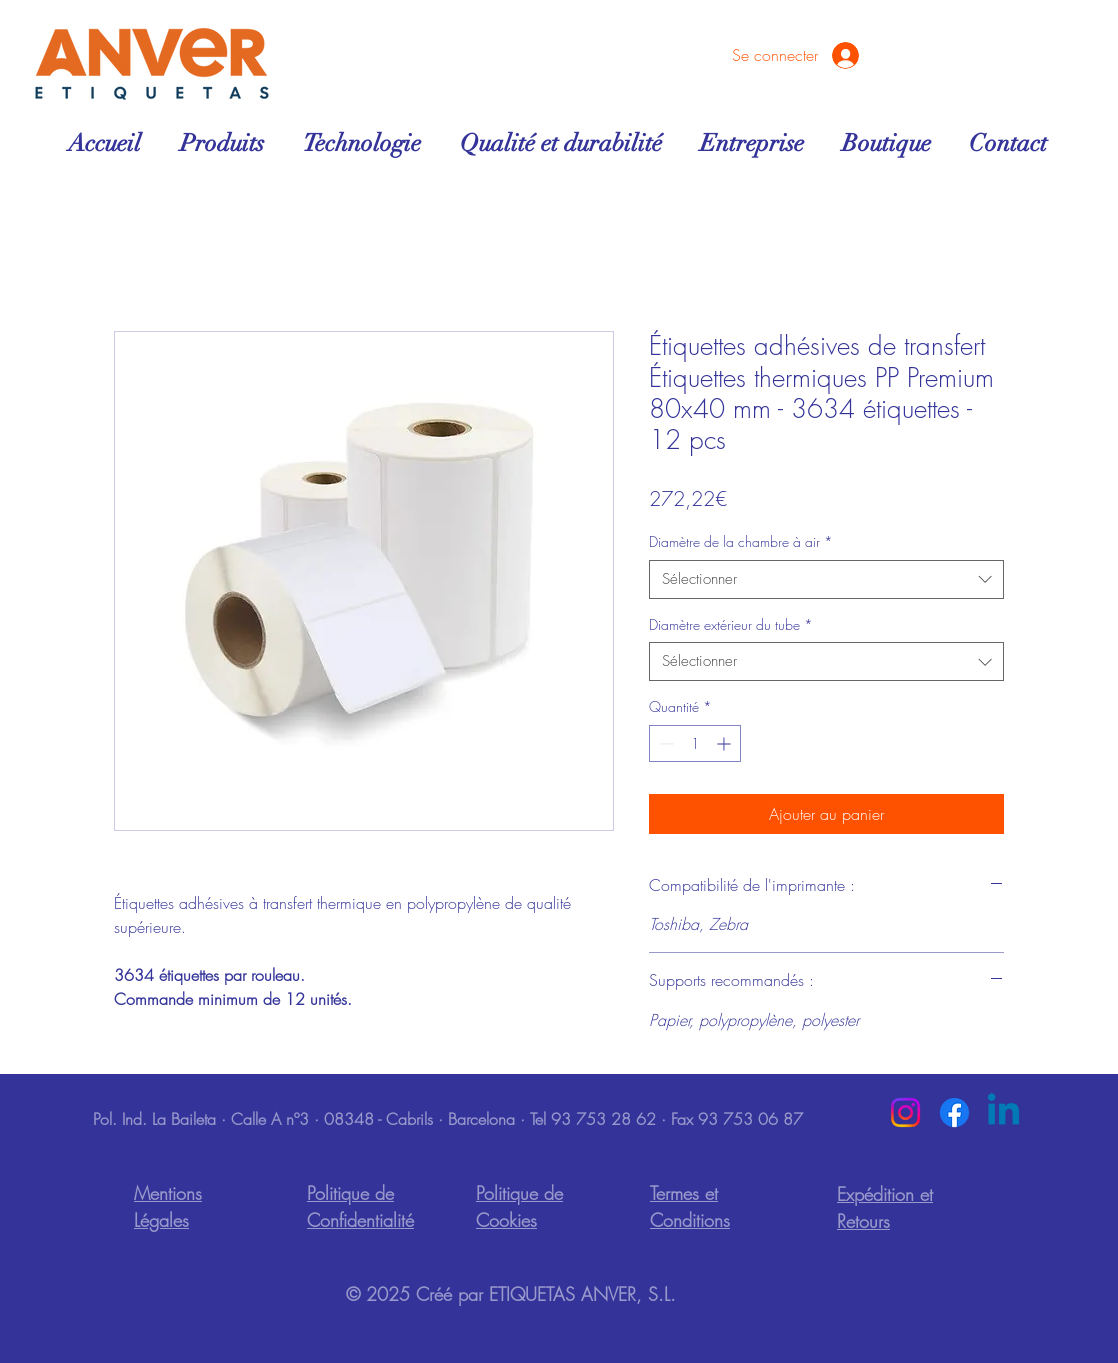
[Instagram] (905, 1112)
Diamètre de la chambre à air (741, 541)
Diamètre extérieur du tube (731, 624)
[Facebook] (954, 1112)
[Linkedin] (1003, 1112)
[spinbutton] (695, 743)
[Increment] (725, 743)
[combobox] (826, 579)
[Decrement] (664, 743)
